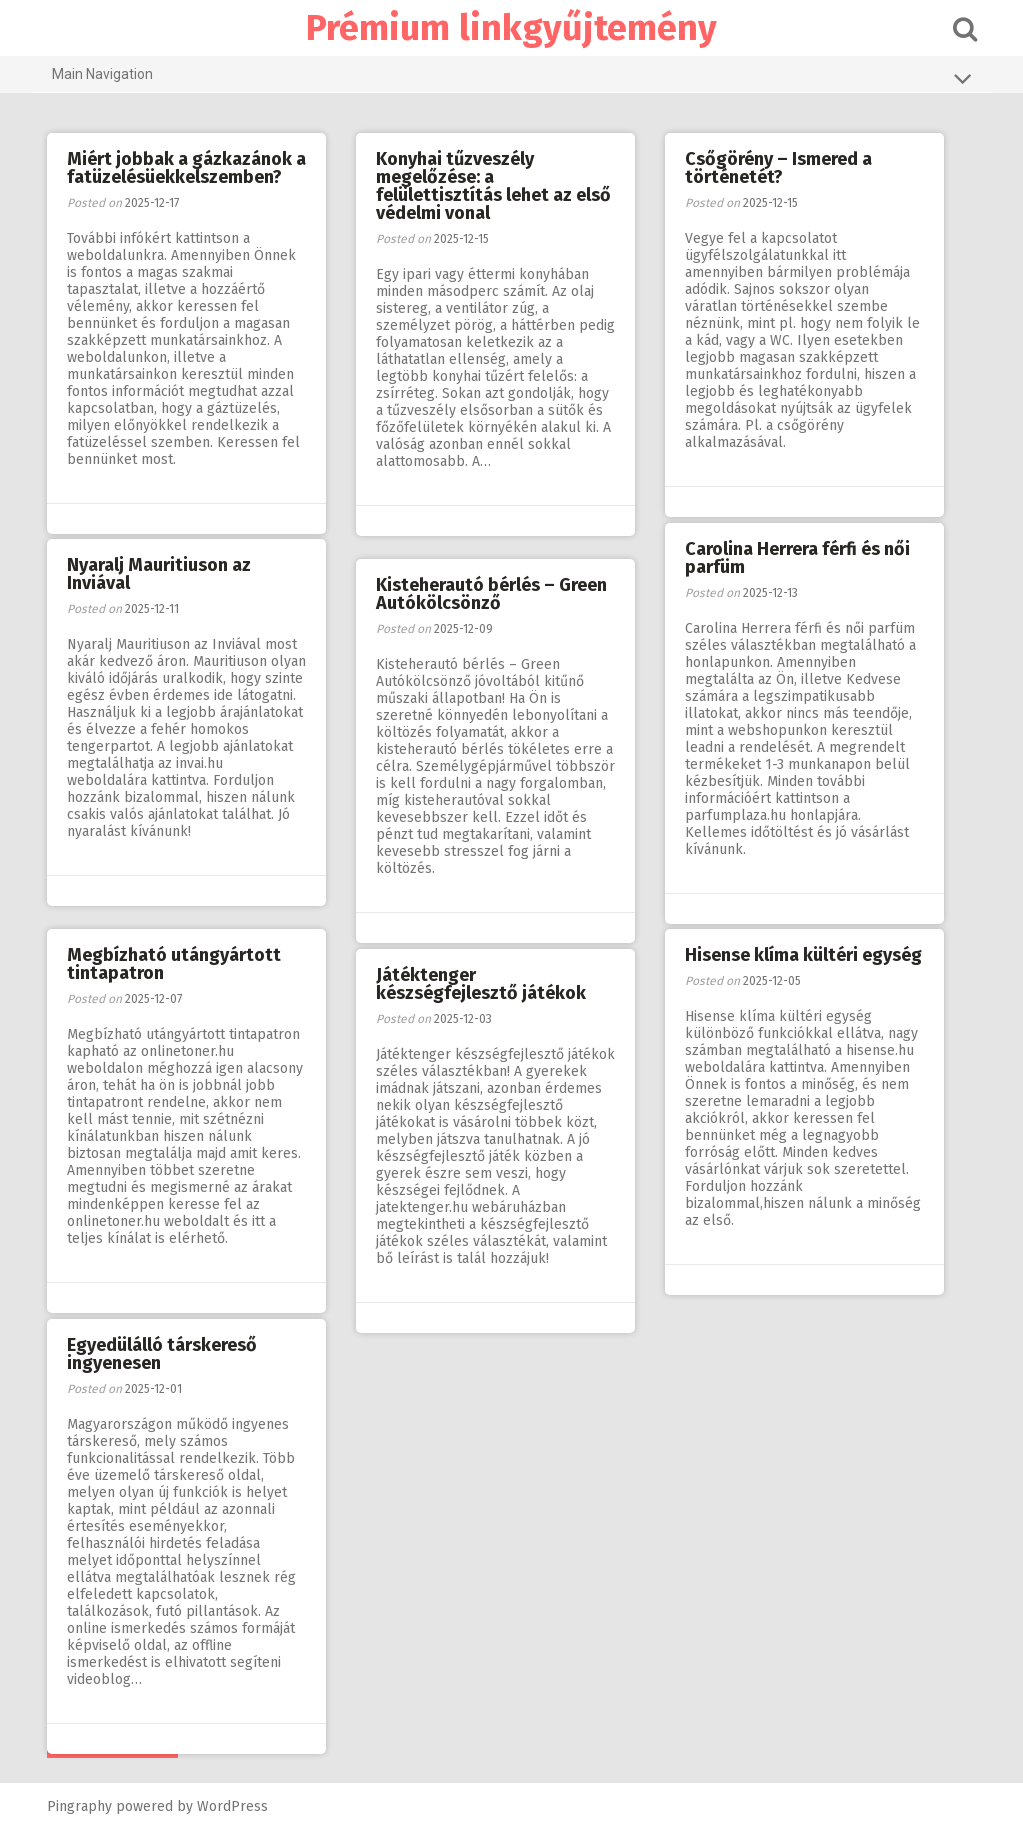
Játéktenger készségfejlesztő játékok (481, 984)
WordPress (232, 1806)
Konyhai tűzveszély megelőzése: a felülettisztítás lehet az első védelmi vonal (493, 186)
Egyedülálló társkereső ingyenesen (162, 1354)
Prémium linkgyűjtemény (511, 28)
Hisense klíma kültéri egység (803, 955)
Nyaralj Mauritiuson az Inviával (159, 574)
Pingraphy (79, 1806)
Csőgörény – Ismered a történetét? (778, 168)
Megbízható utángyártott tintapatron (174, 964)
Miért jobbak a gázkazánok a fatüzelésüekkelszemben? (186, 168)
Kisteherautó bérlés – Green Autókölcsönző (491, 594)
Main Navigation (512, 78)
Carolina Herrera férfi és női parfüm (797, 558)
